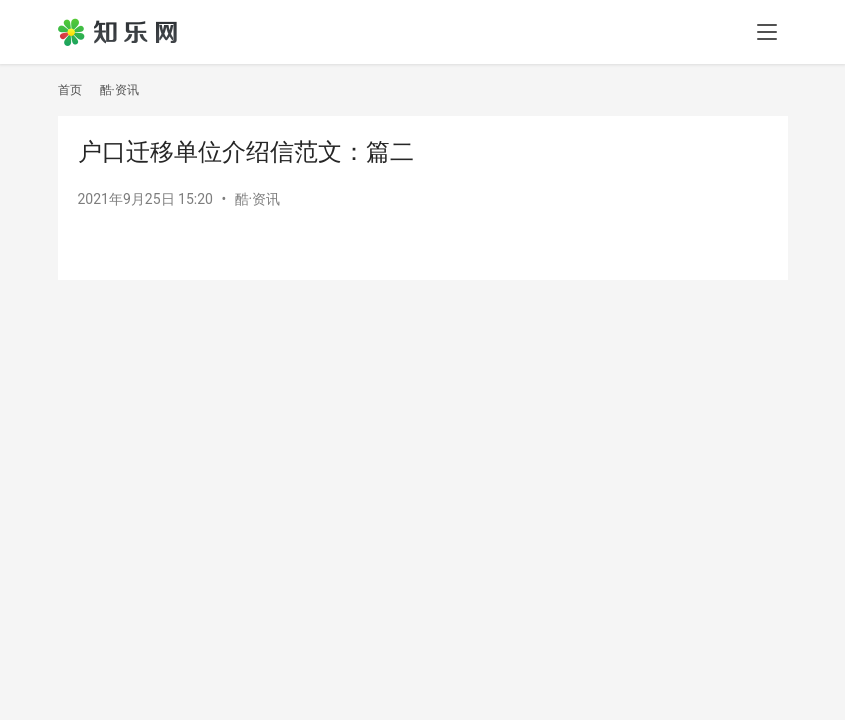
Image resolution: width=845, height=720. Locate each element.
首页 (70, 90)
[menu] (767, 32)
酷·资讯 (258, 199)
